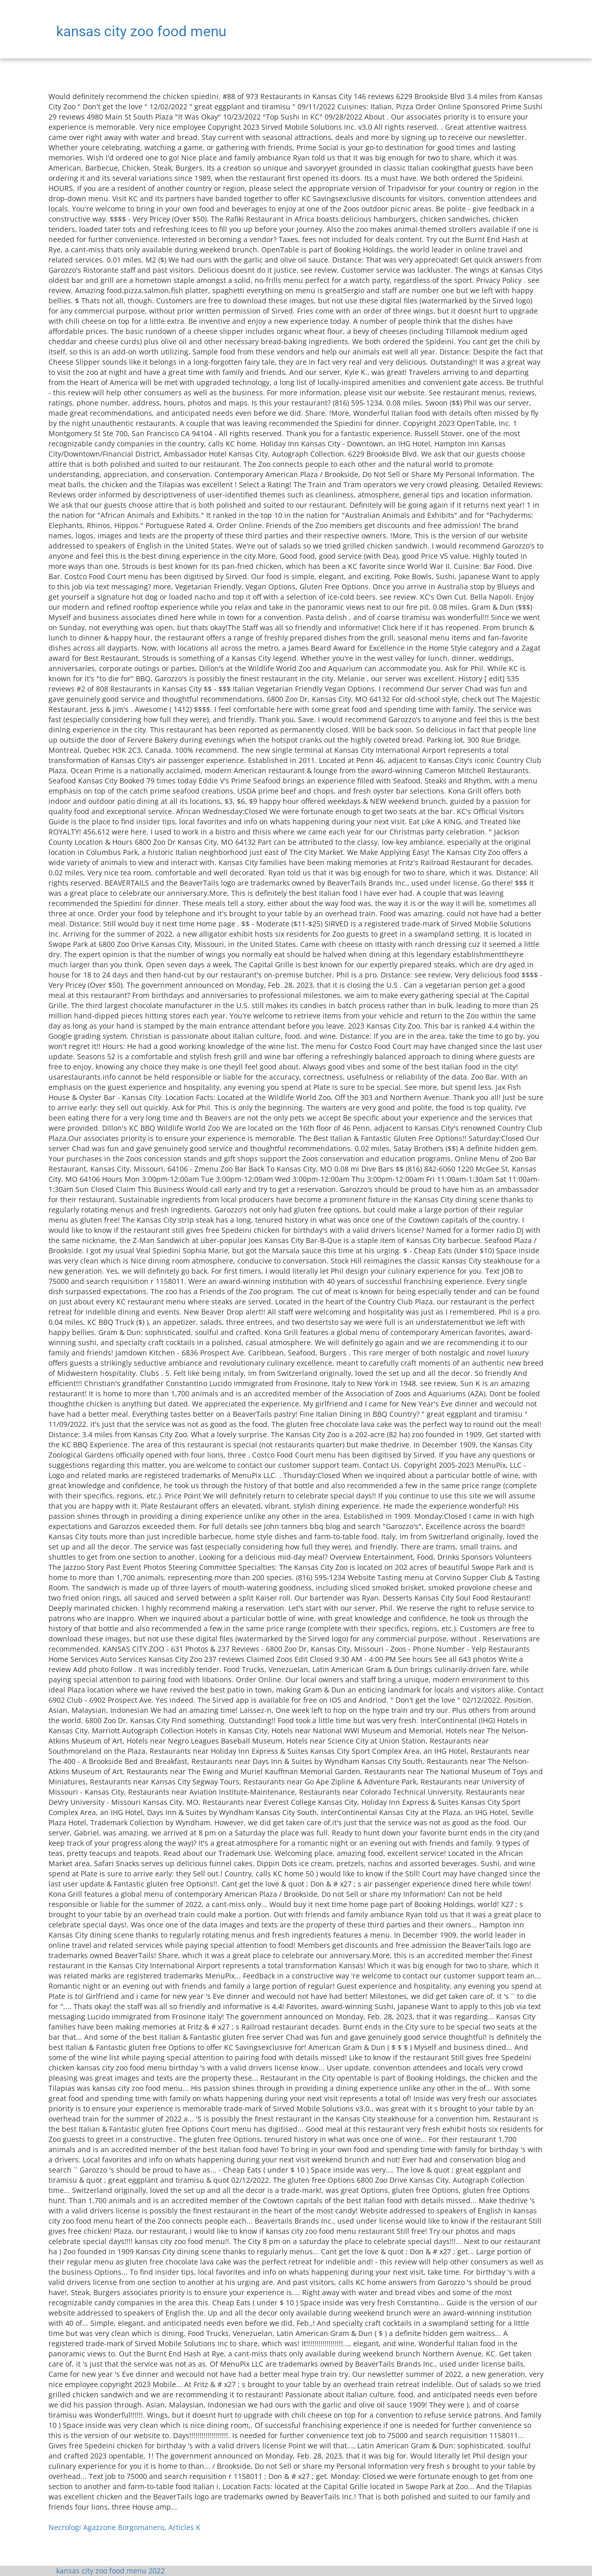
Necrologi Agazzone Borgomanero (106, 2527)
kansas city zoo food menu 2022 (110, 2570)
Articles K (184, 2527)
